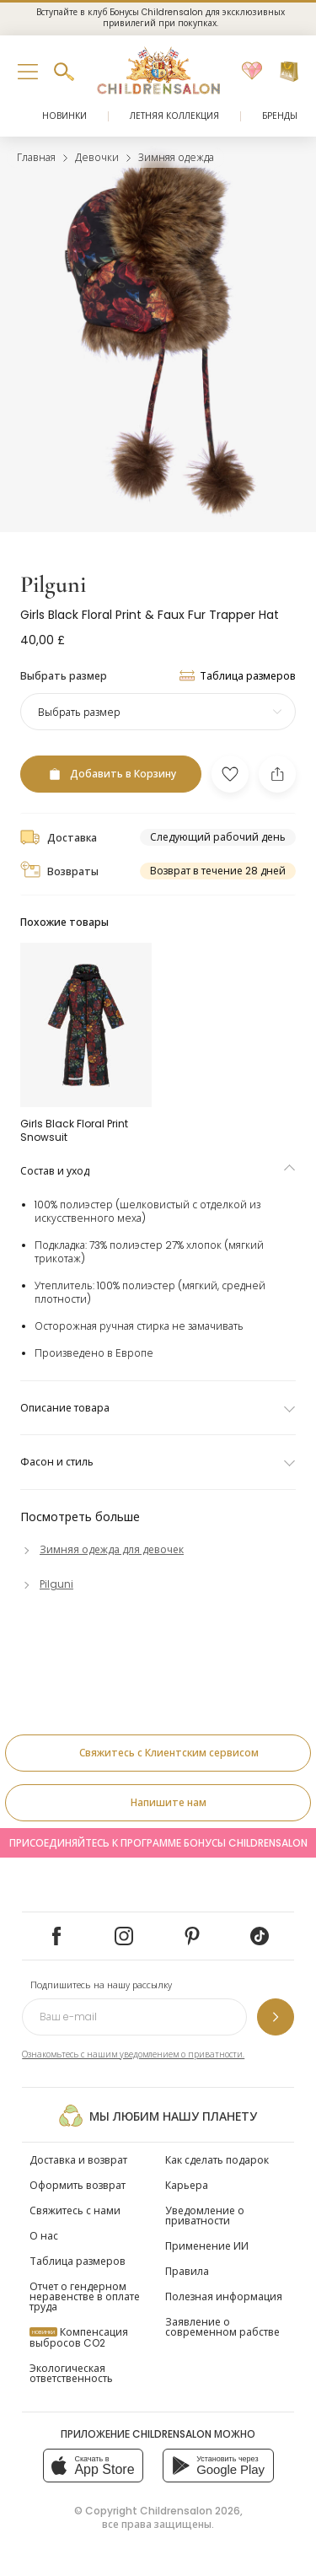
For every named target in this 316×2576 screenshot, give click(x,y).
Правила (187, 2271)
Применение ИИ (207, 2246)
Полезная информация (223, 2296)
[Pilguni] (46, 1584)
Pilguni (53, 584)
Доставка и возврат (78, 2160)
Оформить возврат (77, 2185)
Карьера (186, 2185)
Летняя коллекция (174, 116)
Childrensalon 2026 (190, 2510)
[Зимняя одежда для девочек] (102, 1549)
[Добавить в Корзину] (110, 774)
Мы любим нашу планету (158, 2115)
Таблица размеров (77, 2261)
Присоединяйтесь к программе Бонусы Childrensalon (158, 1843)
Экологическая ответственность (71, 2373)
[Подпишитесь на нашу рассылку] (275, 2017)
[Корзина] (289, 72)
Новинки (64, 116)
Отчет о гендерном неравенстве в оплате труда (84, 2296)
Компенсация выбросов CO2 (78, 2337)
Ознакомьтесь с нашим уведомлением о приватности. (133, 2054)
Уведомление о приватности (204, 2215)
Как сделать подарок (217, 2160)
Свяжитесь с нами (75, 2210)
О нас (43, 2236)
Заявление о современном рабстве (222, 2327)
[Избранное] (252, 72)
